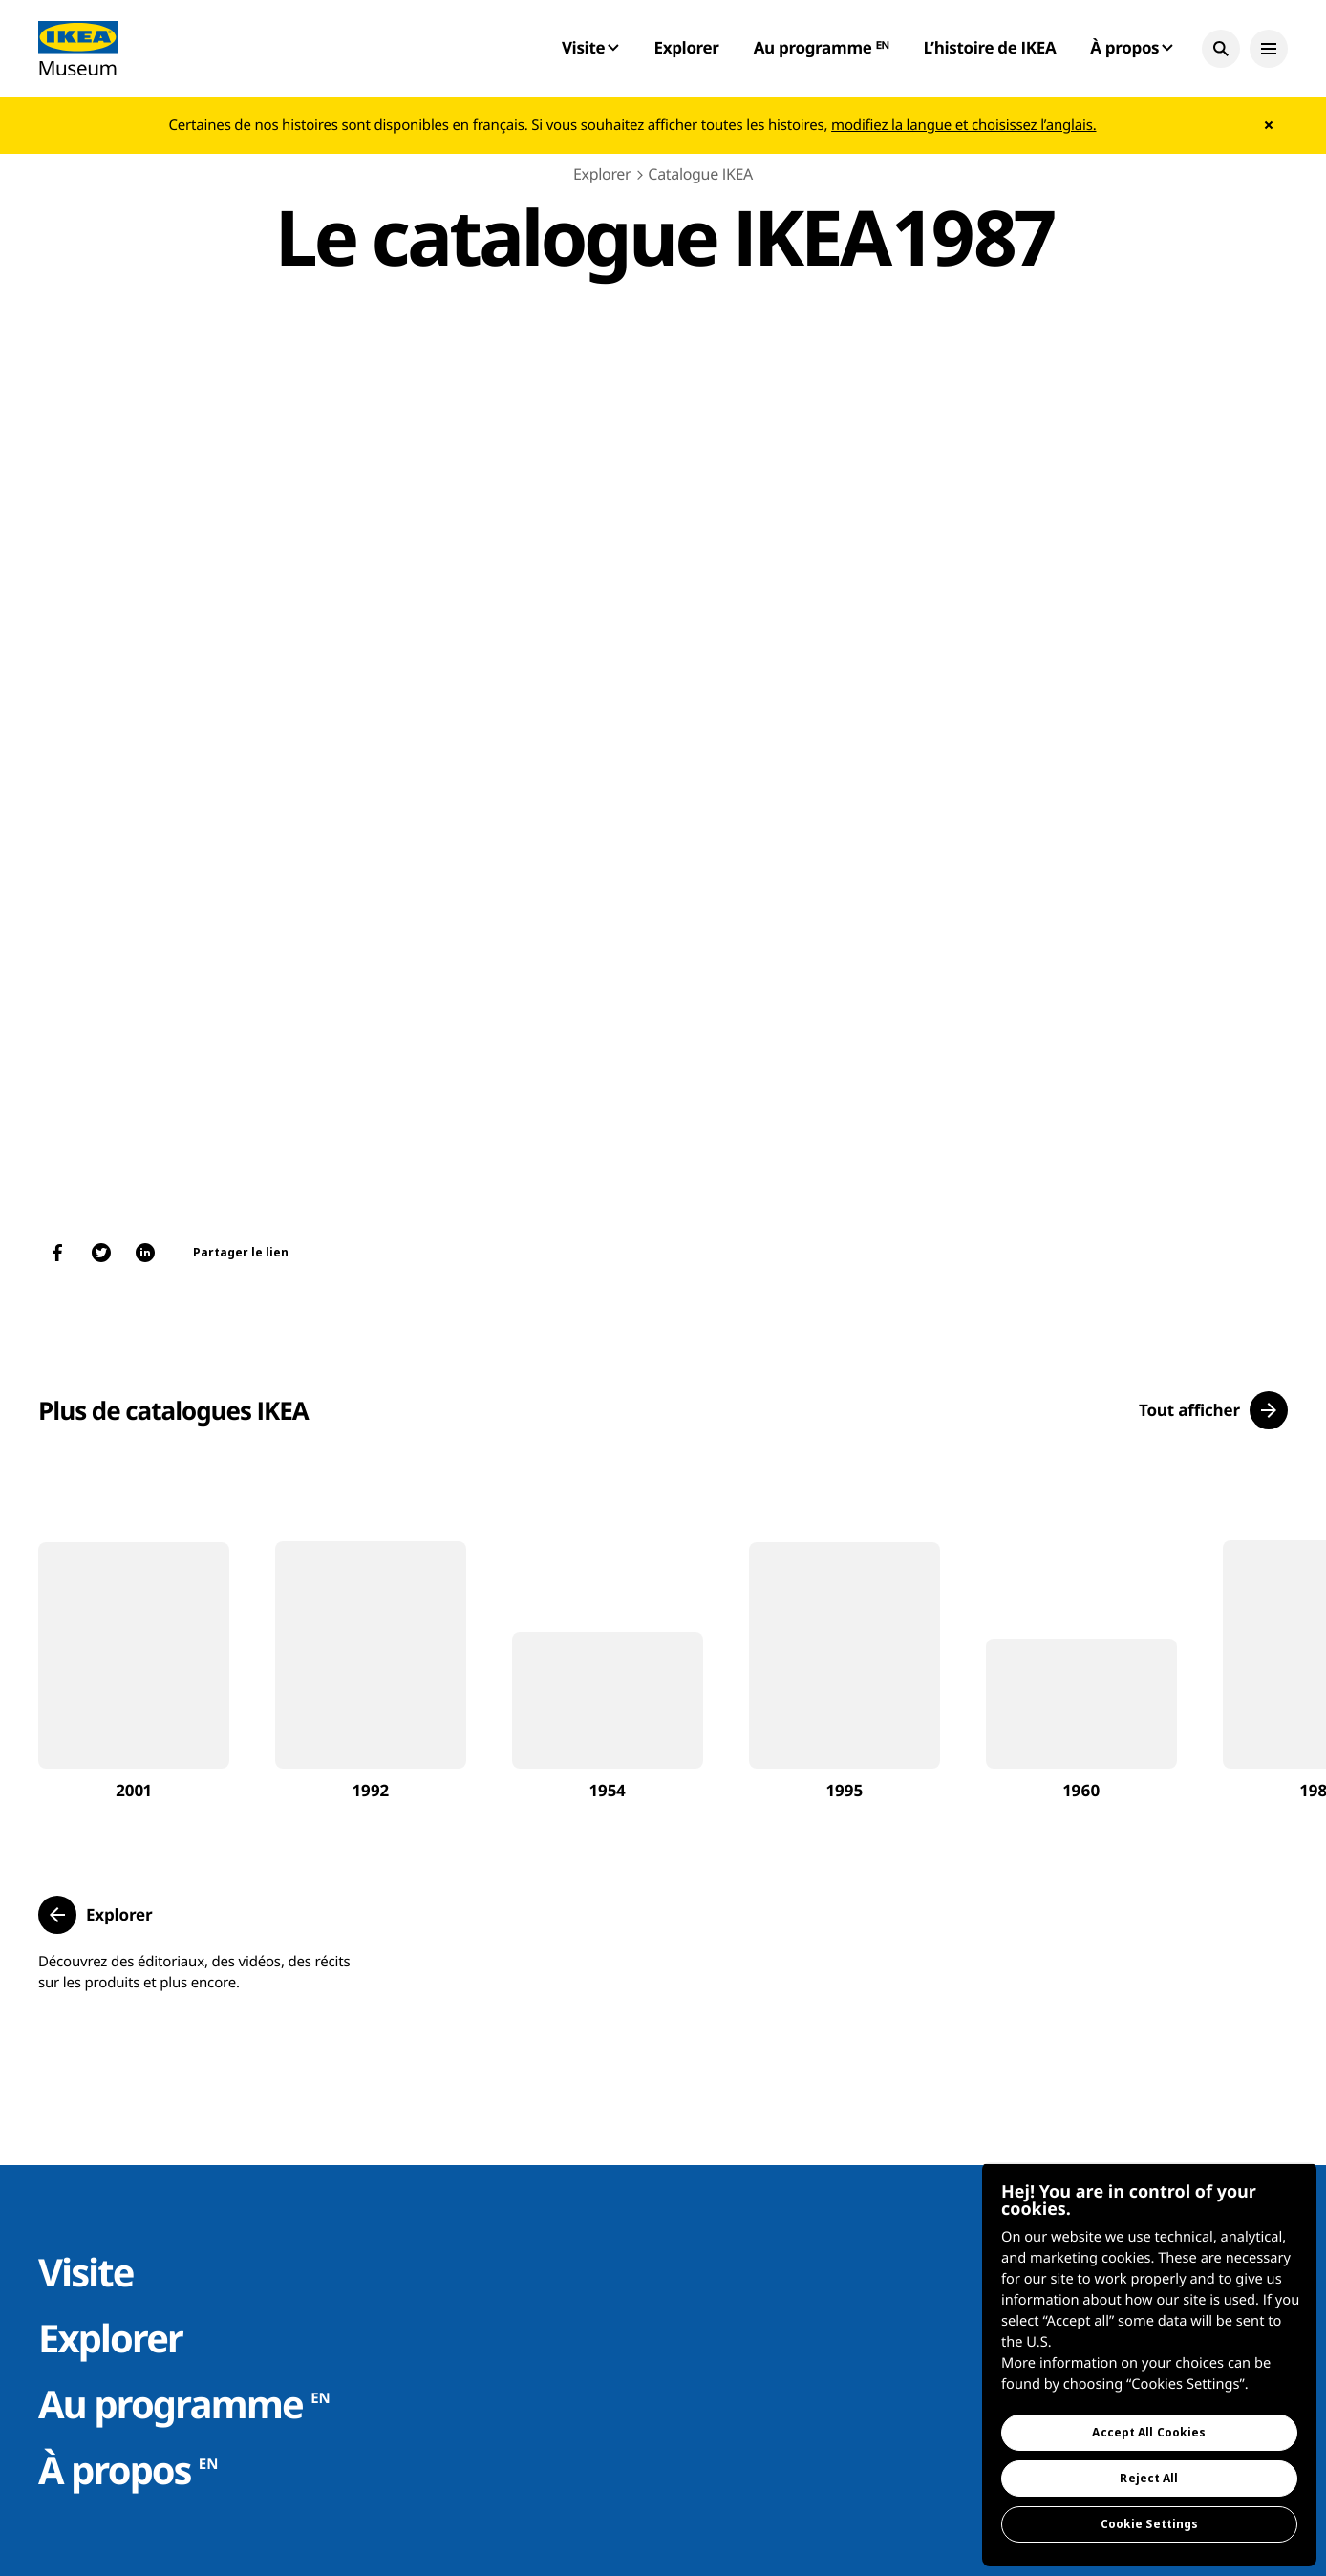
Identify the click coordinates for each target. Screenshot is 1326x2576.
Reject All (1149, 2478)
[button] (1221, 49)
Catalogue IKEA (700, 173)
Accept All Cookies (1149, 2432)
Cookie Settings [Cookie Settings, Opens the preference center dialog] (1150, 2524)
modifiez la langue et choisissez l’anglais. (963, 125)
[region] (1149, 2364)
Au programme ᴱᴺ (821, 47)
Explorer (685, 47)
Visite (85, 2271)
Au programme (184, 2403)
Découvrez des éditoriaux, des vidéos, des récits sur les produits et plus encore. (194, 1972)
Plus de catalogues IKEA (173, 1410)
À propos (128, 2469)
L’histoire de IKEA (989, 47)
